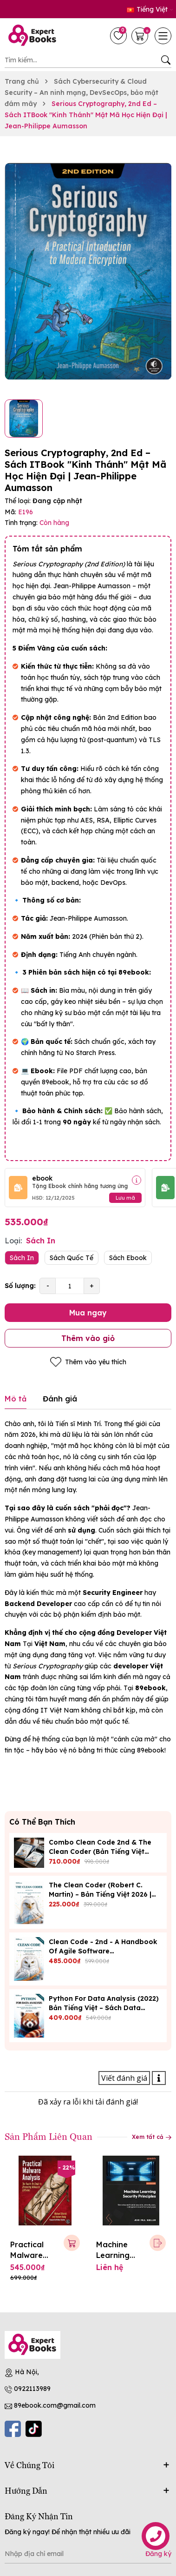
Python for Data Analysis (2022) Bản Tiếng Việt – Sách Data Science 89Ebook (104, 2007)
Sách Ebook (128, 1258)
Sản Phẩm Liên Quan (48, 2136)
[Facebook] (13, 2429)
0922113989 (32, 2388)
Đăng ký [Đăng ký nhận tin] (158, 2553)
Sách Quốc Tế (71, 1258)
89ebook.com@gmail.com (55, 2405)
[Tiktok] (34, 2429)
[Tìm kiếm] (165, 60)
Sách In (22, 1258)
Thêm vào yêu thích (88, 1362)
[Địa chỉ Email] (88, 2554)
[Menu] (163, 35)
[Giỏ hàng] (140, 35)
